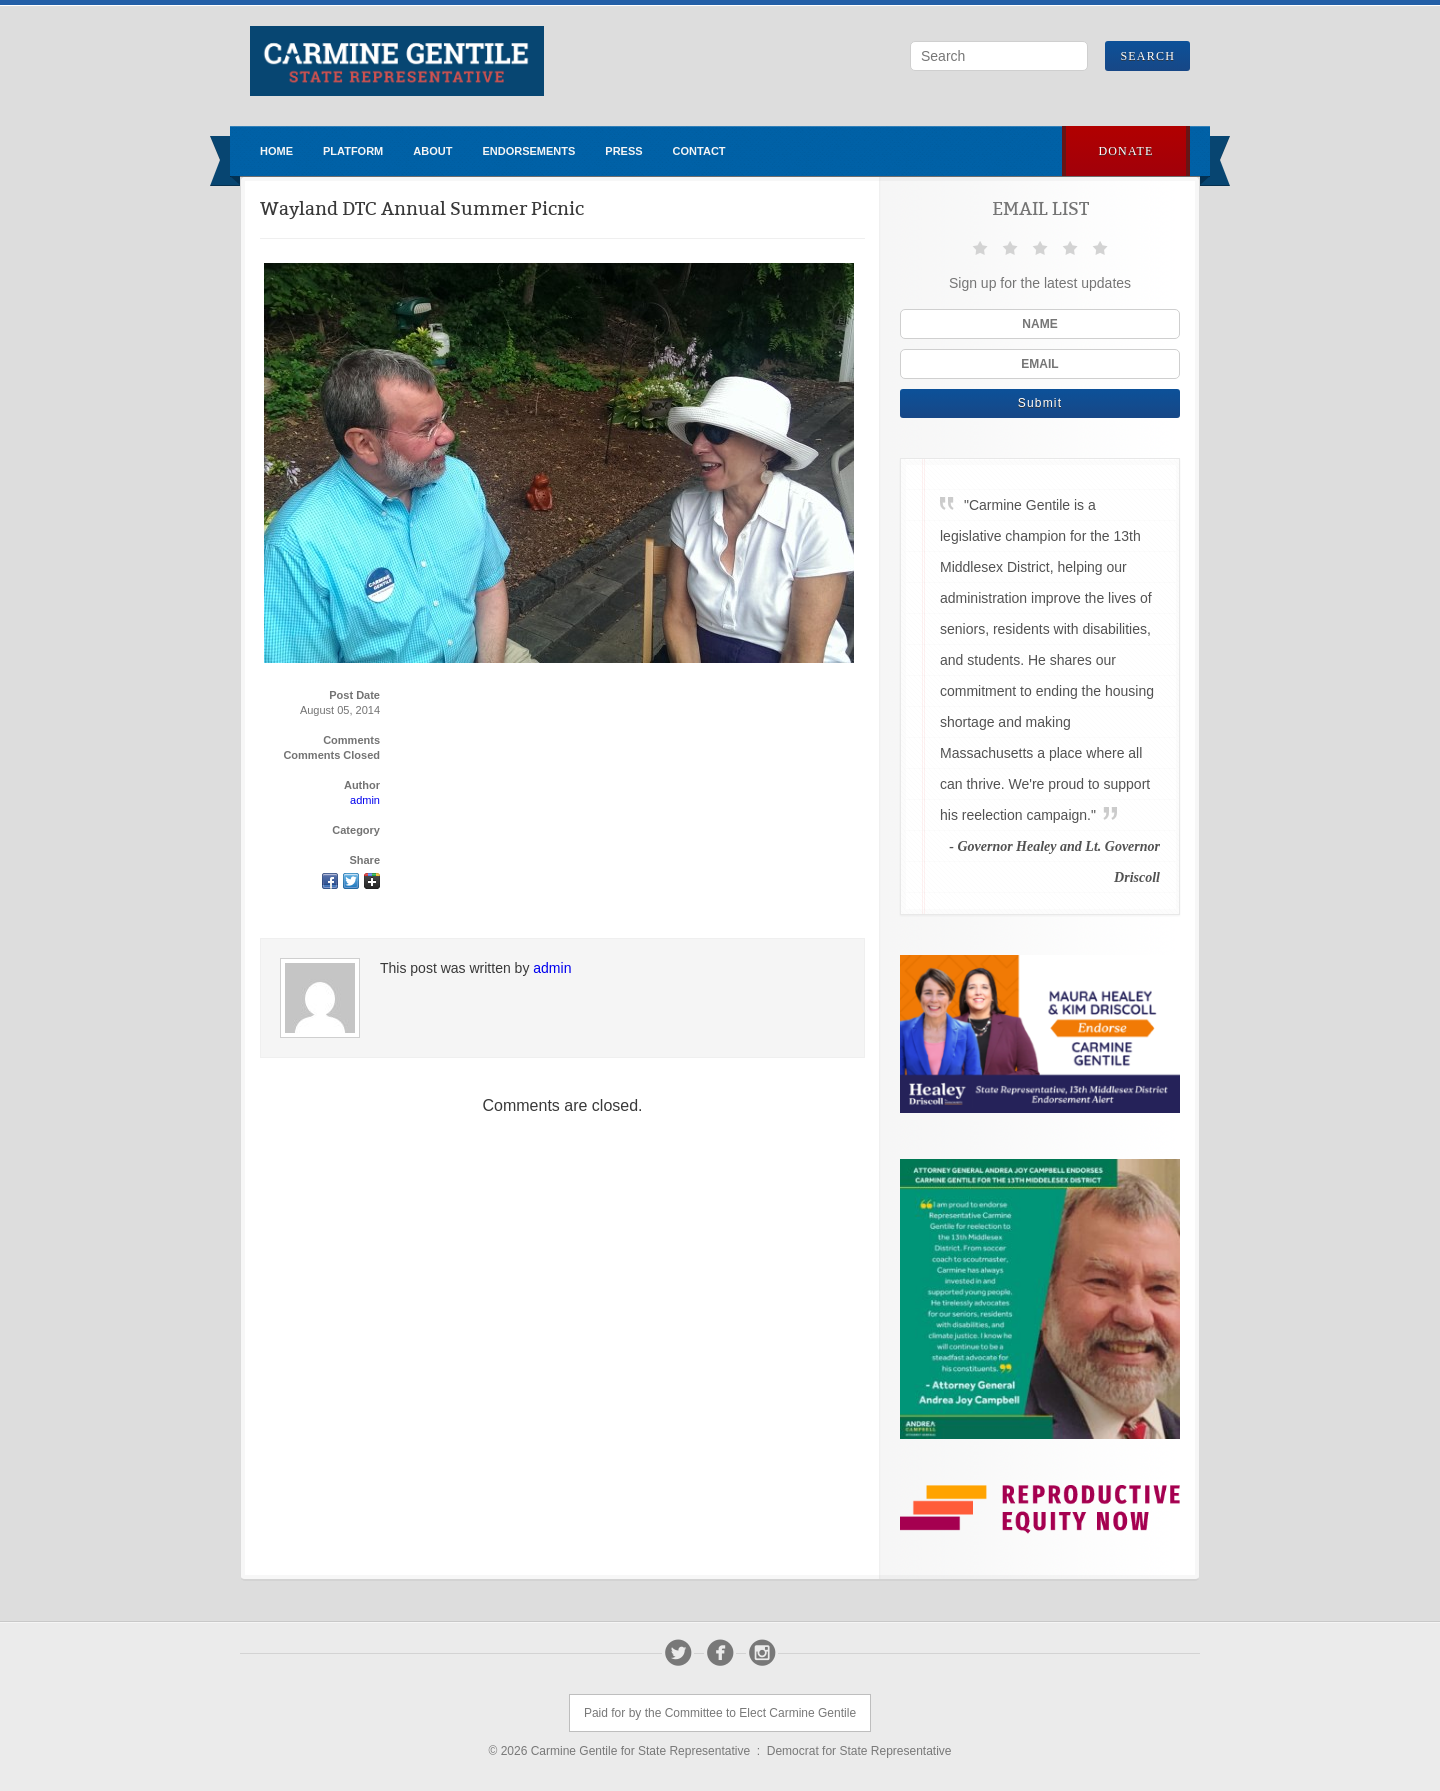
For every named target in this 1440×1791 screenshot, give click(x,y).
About (432, 151)
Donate (1125, 151)
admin (365, 800)
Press (623, 151)
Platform (353, 151)
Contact (699, 151)
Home (276, 151)
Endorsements (528, 151)
